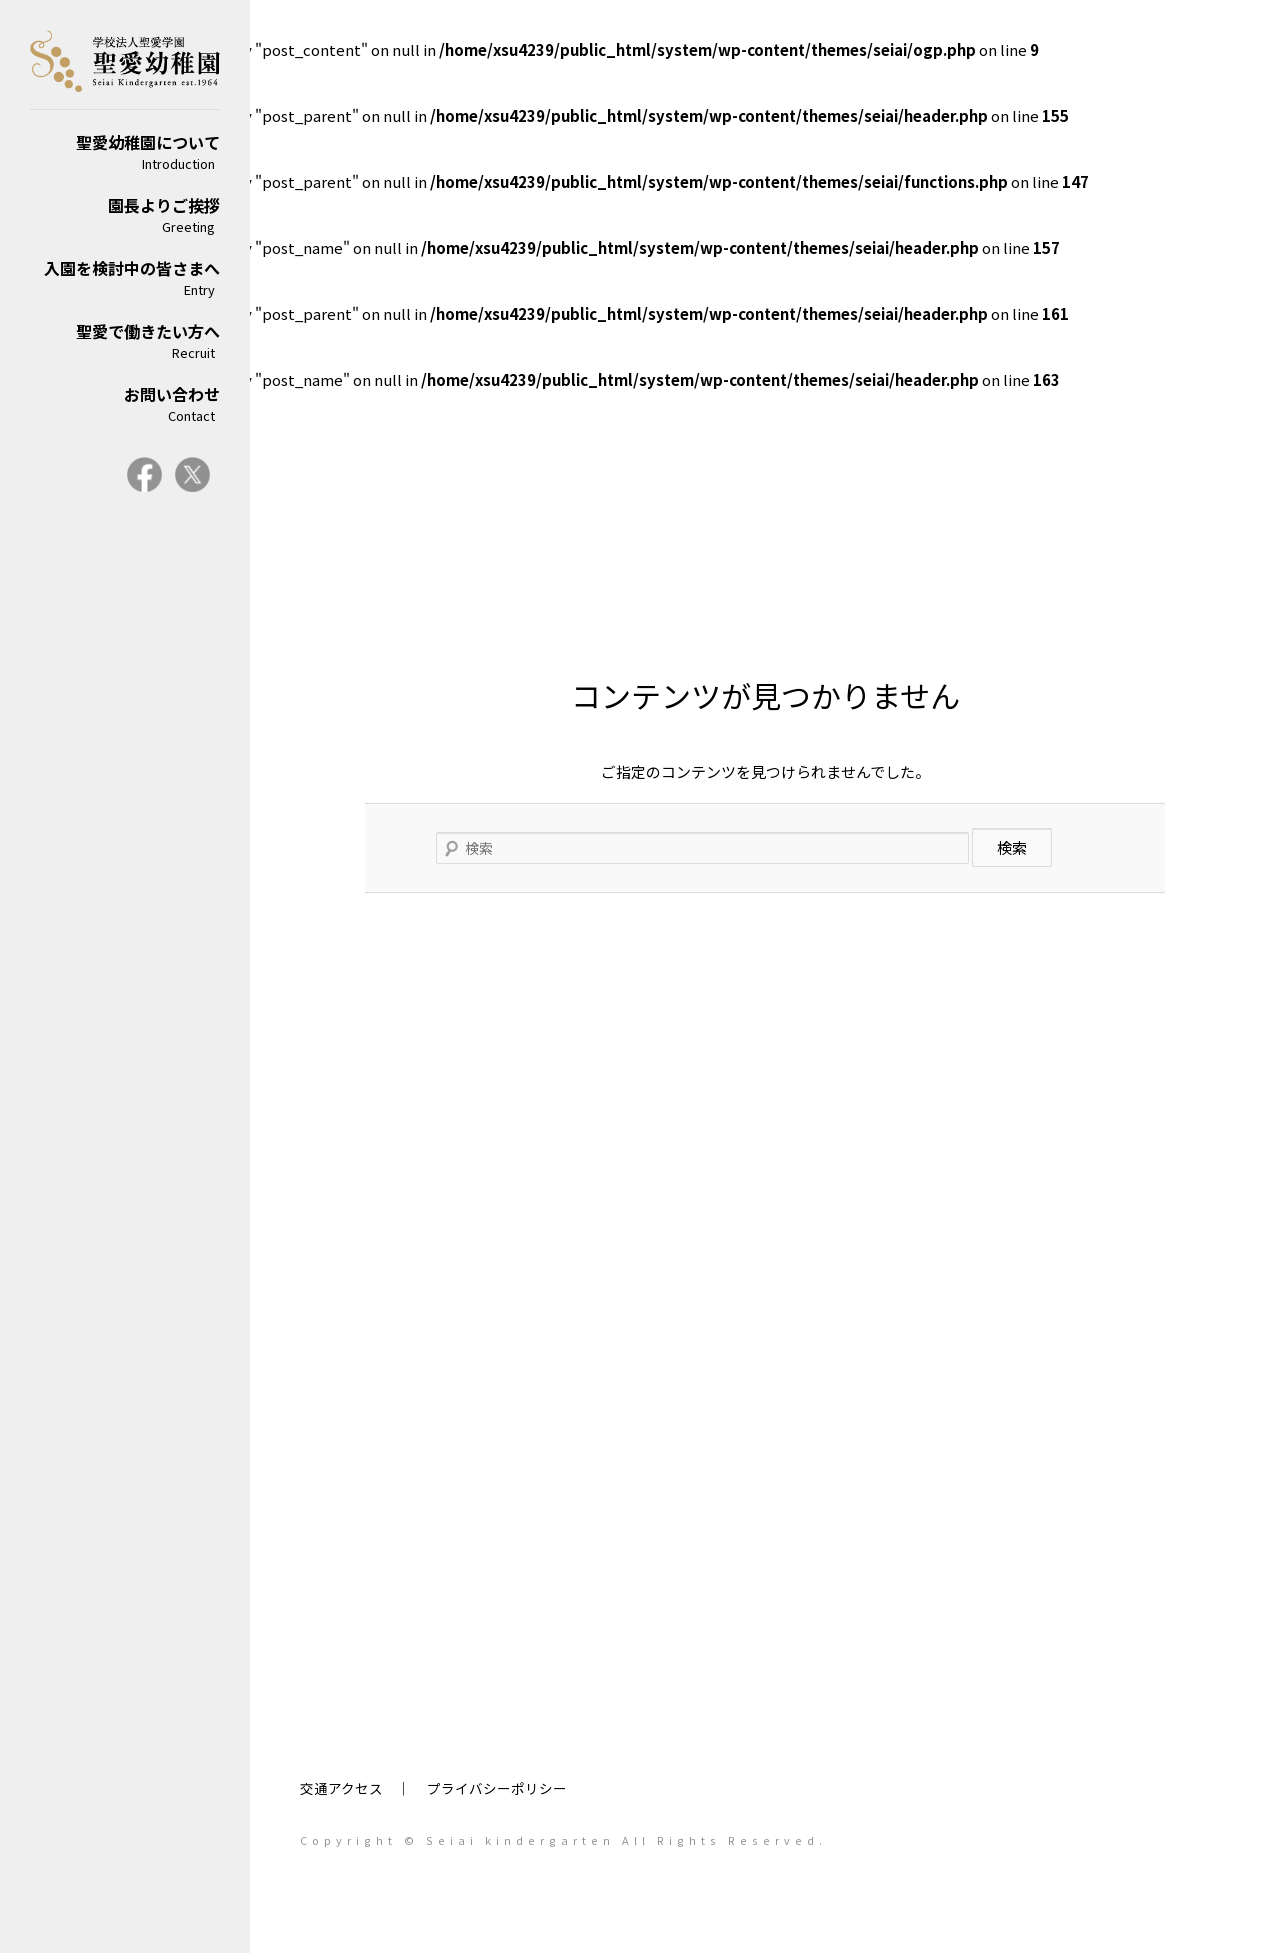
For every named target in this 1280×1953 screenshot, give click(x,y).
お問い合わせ (125, 403)
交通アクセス (341, 1788)
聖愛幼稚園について (125, 151)
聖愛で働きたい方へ (125, 340)
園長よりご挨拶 (125, 214)
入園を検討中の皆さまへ (125, 277)
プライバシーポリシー (497, 1788)
